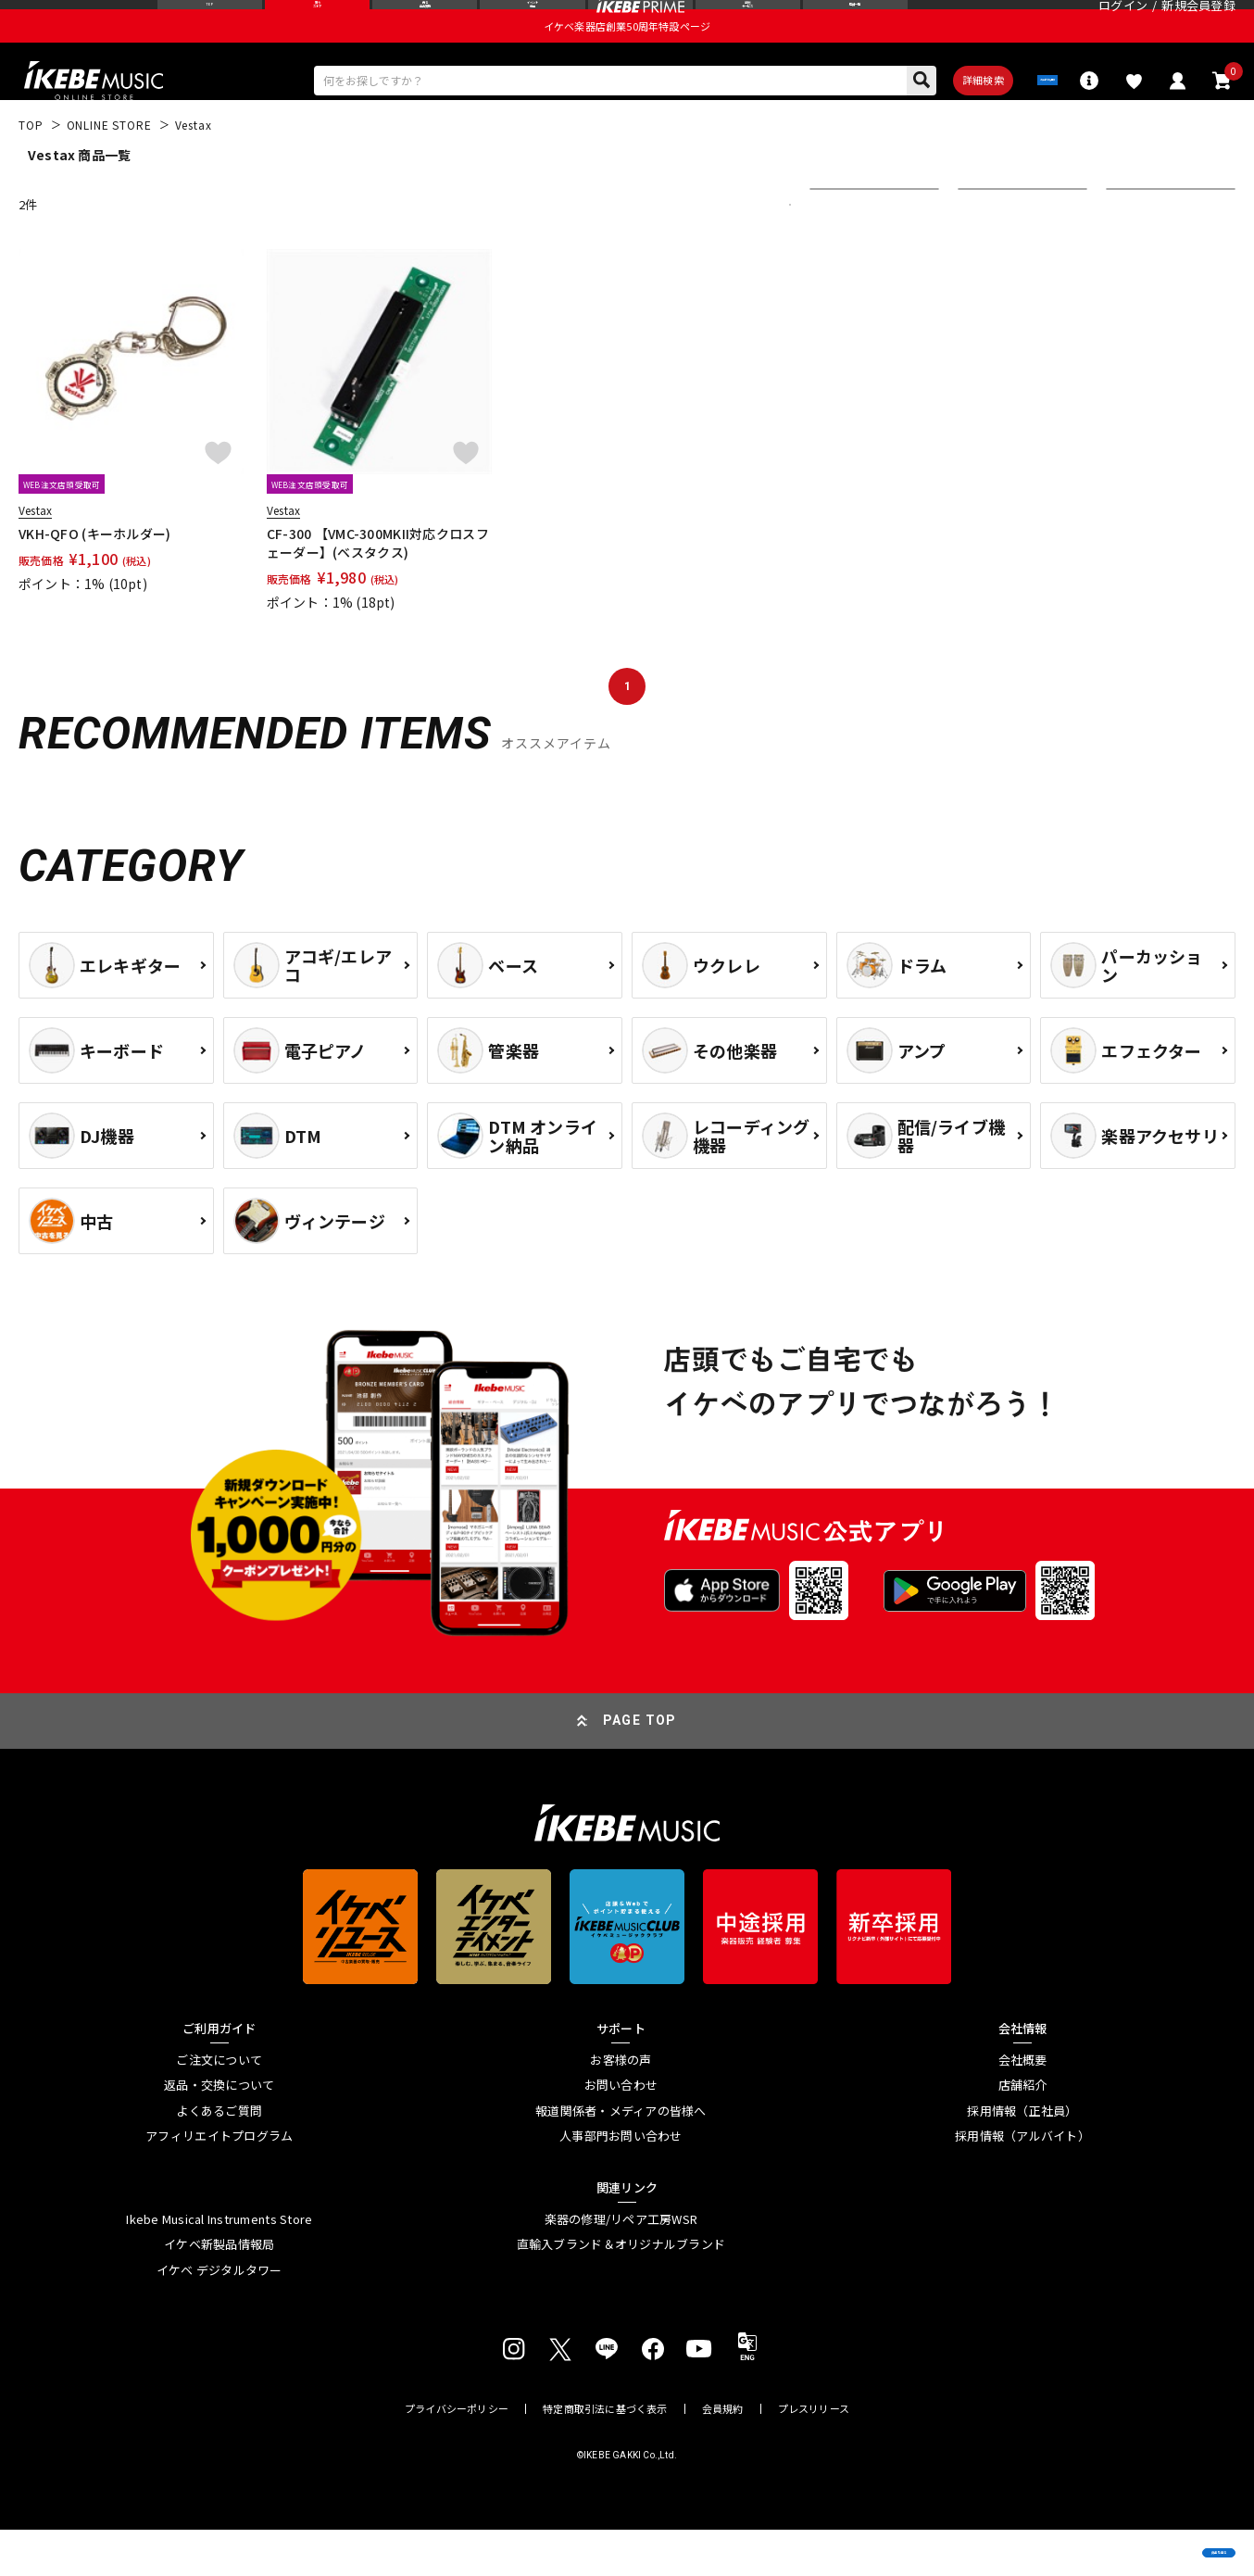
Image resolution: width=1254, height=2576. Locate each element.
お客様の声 (620, 2106)
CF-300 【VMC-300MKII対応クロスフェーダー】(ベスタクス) (378, 589)
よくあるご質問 (219, 2157)
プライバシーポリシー (456, 2455)
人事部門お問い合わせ (621, 2183)
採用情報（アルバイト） (1022, 2183)
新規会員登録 (1198, 23)
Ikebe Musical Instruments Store (219, 2265)
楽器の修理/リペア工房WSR (621, 2265)
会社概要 (1022, 2106)
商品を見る (1152, 2534)
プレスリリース (814, 2455)
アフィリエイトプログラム (219, 2183)
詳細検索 (907, 121)
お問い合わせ (621, 2131)
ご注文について (219, 2106)
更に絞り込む (709, 250)
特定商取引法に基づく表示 (605, 2455)
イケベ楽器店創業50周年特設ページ (627, 61)
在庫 (983, 250)
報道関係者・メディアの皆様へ (621, 2157)
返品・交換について (219, 2131)
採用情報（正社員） (1022, 2157)
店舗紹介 (1022, 2131)
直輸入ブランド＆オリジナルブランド (621, 2290)
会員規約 (723, 2455)
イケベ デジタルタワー (219, 2316)
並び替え (846, 250)
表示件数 (1143, 250)
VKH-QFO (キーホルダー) (94, 580)
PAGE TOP (640, 1767)
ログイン (1122, 23)
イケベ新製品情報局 (219, 2290)
